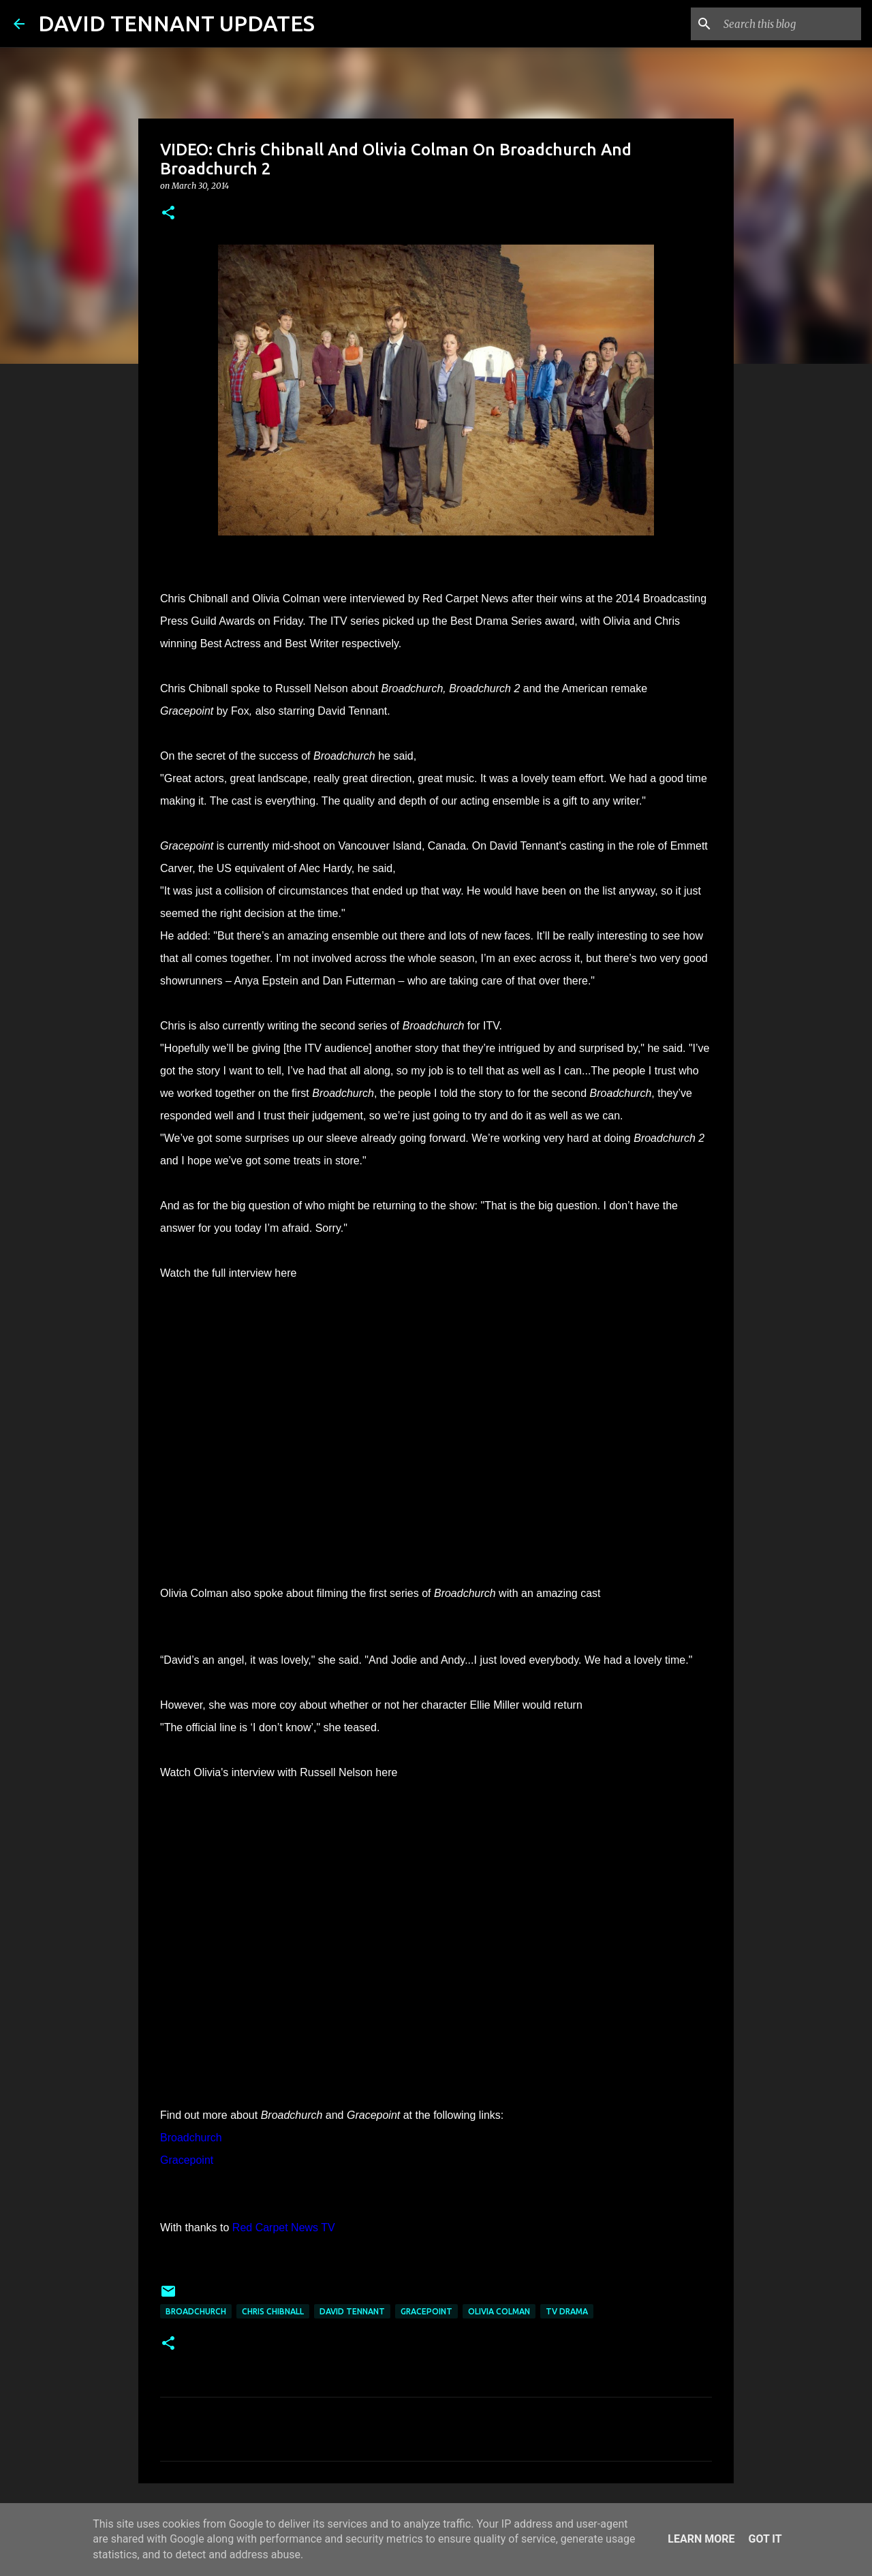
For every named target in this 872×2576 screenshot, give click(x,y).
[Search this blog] (789, 23)
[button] (168, 213)
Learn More (701, 2538)
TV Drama (567, 2311)
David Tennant (352, 2311)
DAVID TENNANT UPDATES (176, 23)
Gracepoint (426, 2311)
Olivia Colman (499, 2311)
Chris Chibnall (273, 2311)
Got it (764, 2538)
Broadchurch (196, 2311)
